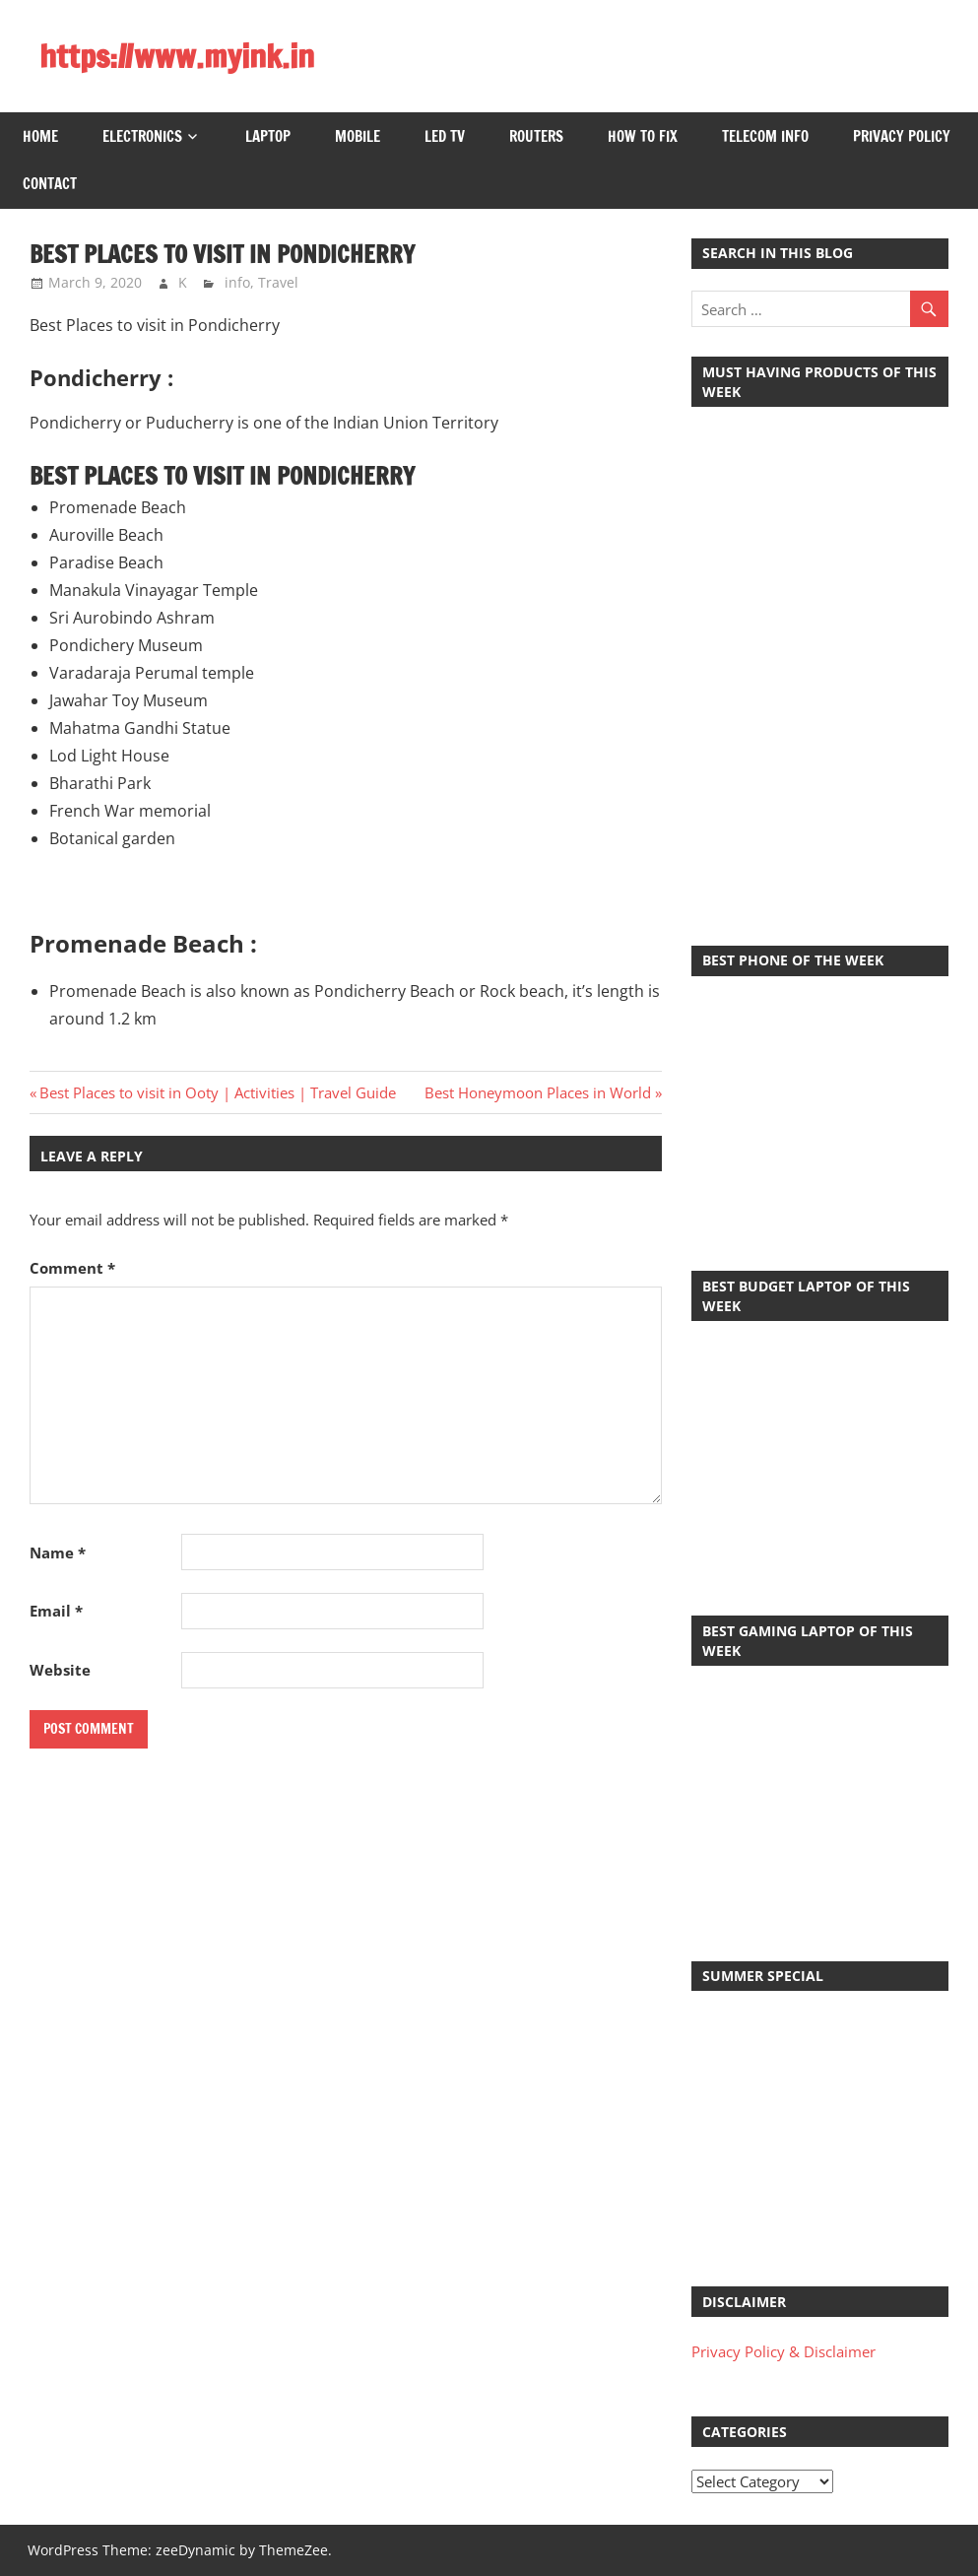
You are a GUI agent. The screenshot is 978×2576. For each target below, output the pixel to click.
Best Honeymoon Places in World (537, 1092)
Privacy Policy (901, 136)
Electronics (142, 136)
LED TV (444, 136)
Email (56, 1610)
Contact (50, 183)
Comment (72, 1268)
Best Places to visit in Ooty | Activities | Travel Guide (217, 1092)
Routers (536, 136)
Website (60, 1670)
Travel (278, 282)
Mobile (357, 136)
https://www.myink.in (176, 56)
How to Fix (643, 136)
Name (58, 1552)
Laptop (268, 136)
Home (40, 136)
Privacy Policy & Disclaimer (783, 2351)
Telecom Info (765, 136)
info (237, 282)
